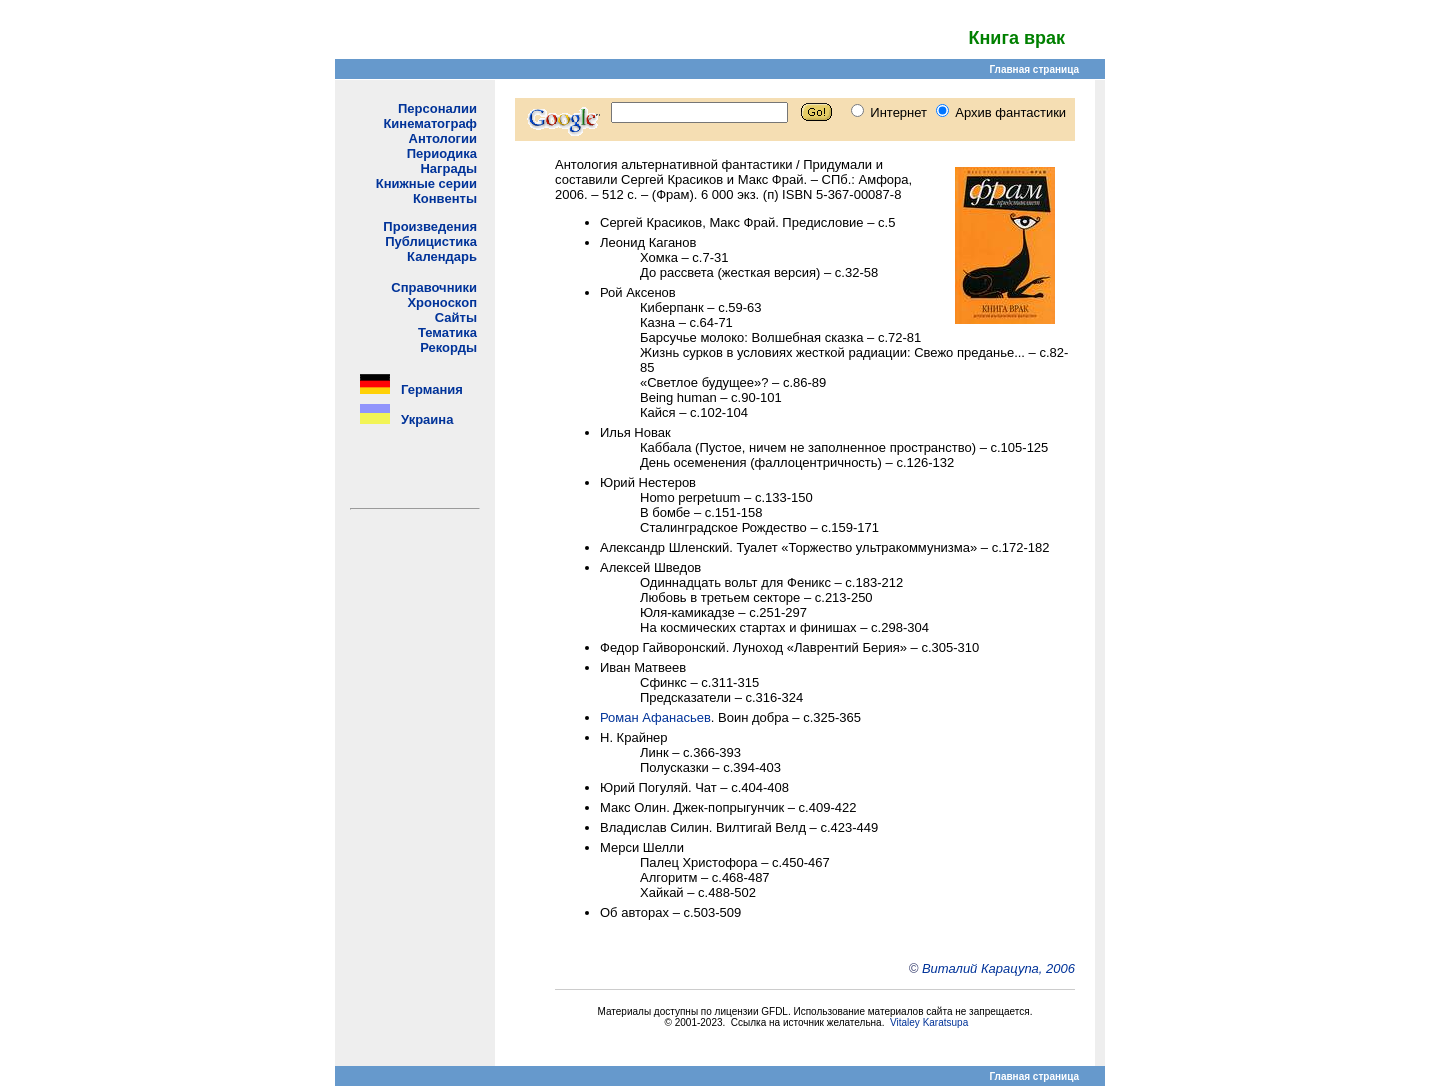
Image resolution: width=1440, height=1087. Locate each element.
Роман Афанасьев (655, 717)
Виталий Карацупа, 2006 (998, 968)
